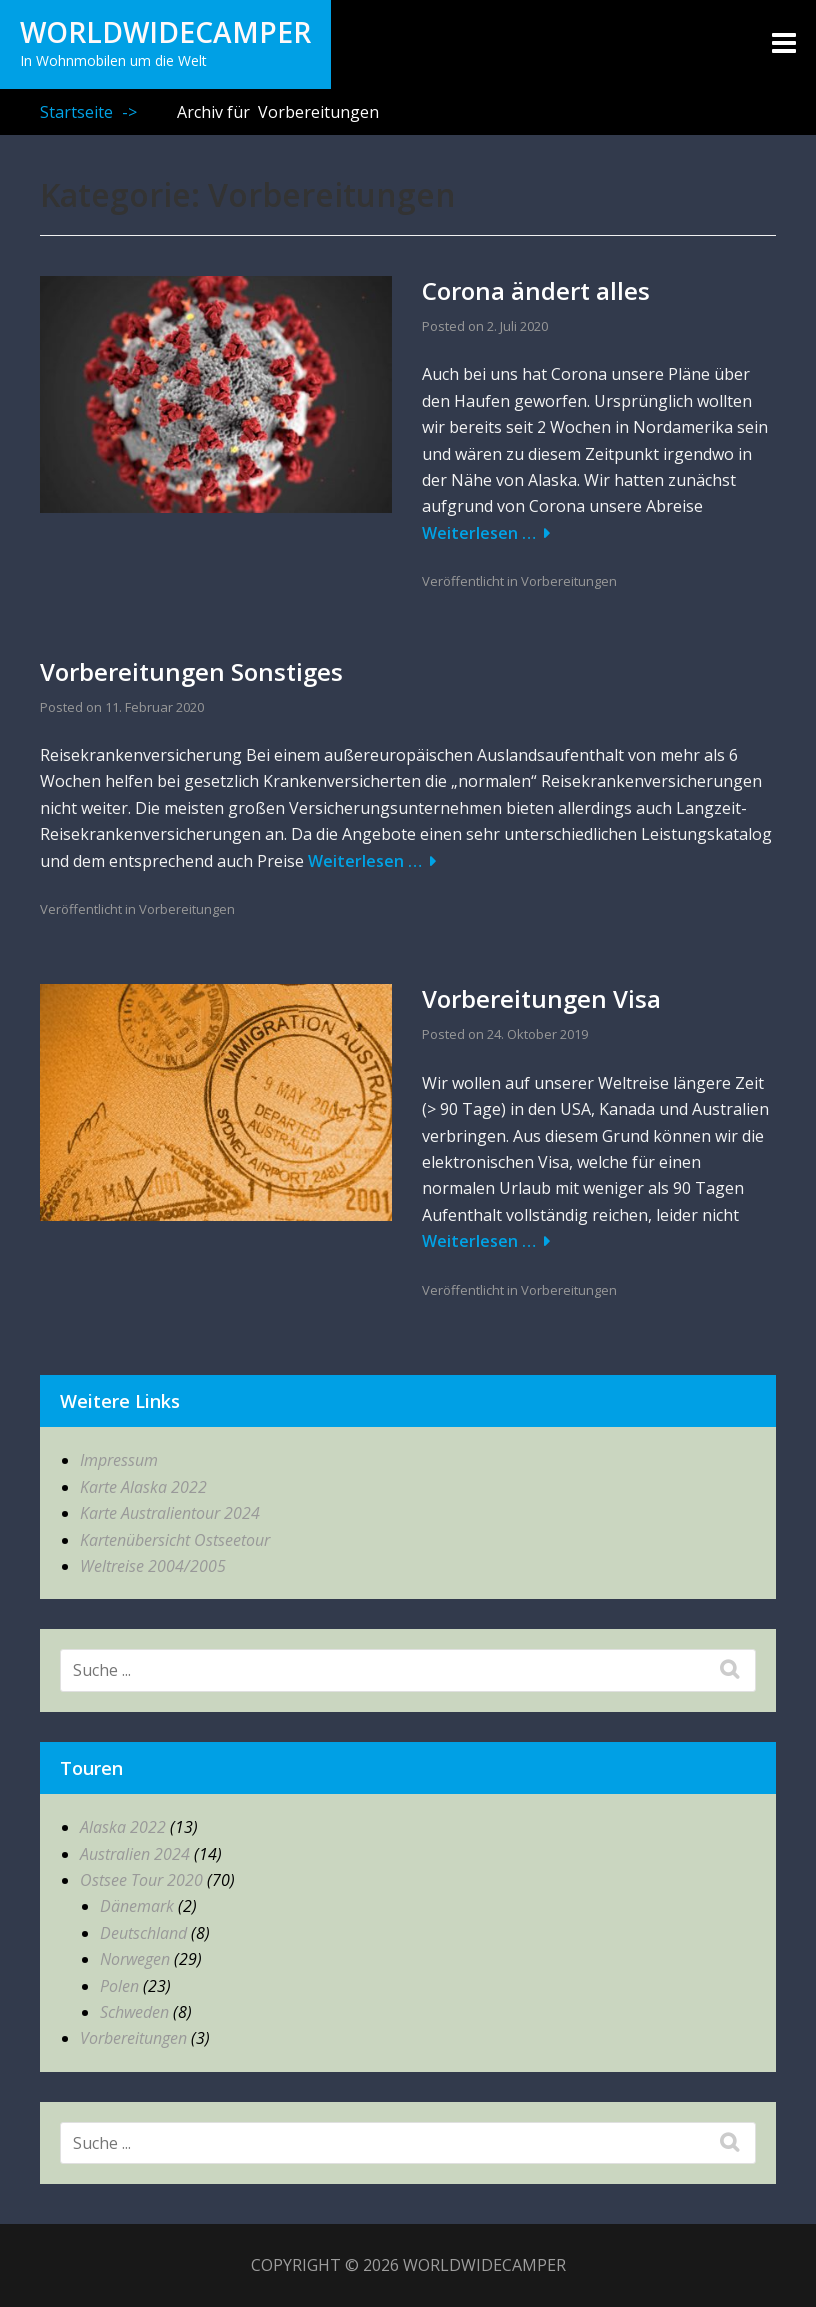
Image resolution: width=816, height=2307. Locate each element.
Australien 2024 (135, 1854)
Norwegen (135, 1959)
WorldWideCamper (165, 32)
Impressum (119, 1460)
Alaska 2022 (123, 1827)
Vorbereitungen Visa (541, 998)
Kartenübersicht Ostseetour (175, 1540)
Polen (119, 1986)
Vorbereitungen (569, 581)
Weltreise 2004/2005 (153, 1566)
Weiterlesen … (479, 533)
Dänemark (137, 1906)
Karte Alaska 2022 (143, 1487)
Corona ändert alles (536, 290)
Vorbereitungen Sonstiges (191, 671)
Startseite (88, 112)
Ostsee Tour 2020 (141, 1880)
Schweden (134, 2012)
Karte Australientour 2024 (170, 1513)
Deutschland (143, 1933)
